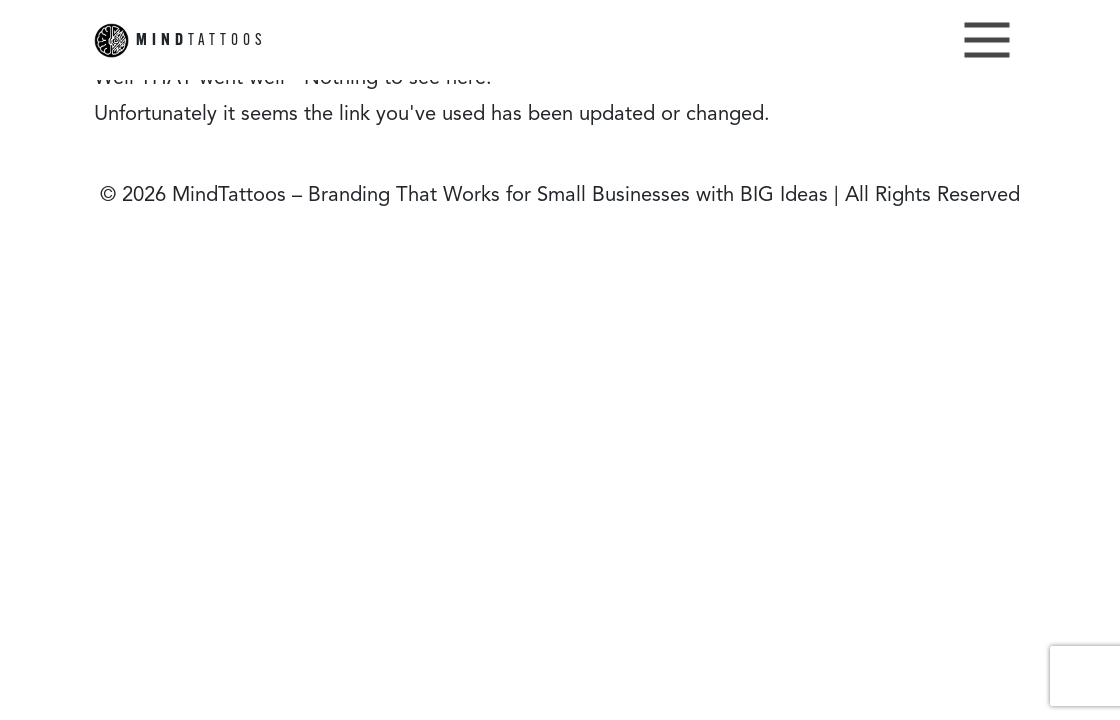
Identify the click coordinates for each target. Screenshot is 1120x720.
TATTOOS (180, 40)
